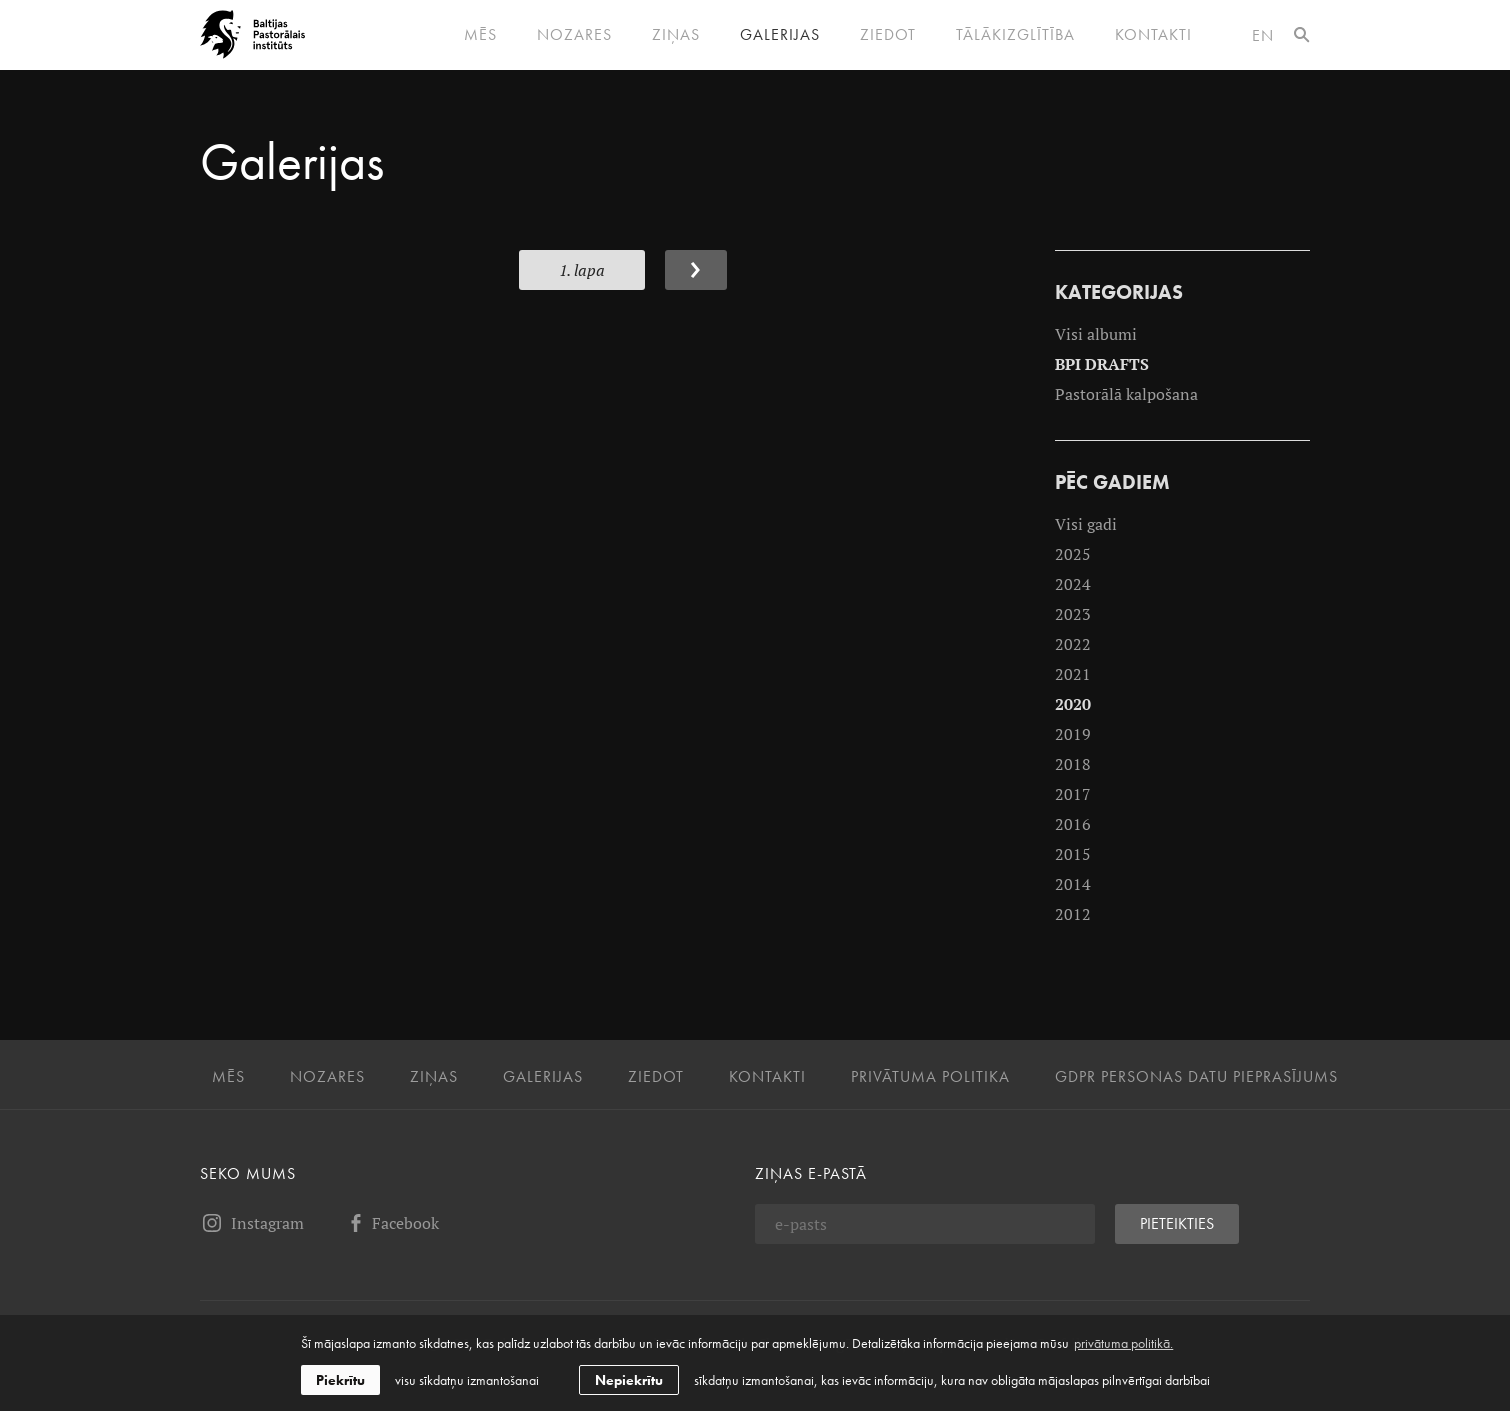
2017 (1073, 794)
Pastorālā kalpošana (1126, 394)
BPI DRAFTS (1102, 364)
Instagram (252, 1223)
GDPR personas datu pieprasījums (1196, 1077)
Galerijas (780, 35)
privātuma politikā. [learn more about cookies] (1123, 1343)
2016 (1073, 824)
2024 (1073, 584)
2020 (1073, 704)
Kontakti (1153, 35)
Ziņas (676, 35)
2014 (1073, 884)
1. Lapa (582, 270)
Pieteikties (1177, 1223)
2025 (1073, 554)
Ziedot (888, 35)
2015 (1073, 854)
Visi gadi (1086, 524)
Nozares (574, 35)
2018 (1073, 764)
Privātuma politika (930, 1077)
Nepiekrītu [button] (629, 1380)
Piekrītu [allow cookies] (340, 1380)
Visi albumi (1096, 334)
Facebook (391, 1223)
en (1263, 35)
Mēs (480, 35)
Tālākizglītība (1015, 35)
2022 (1073, 644)
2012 (1073, 914)
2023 (1073, 614)
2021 (1073, 674)
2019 (1073, 734)
